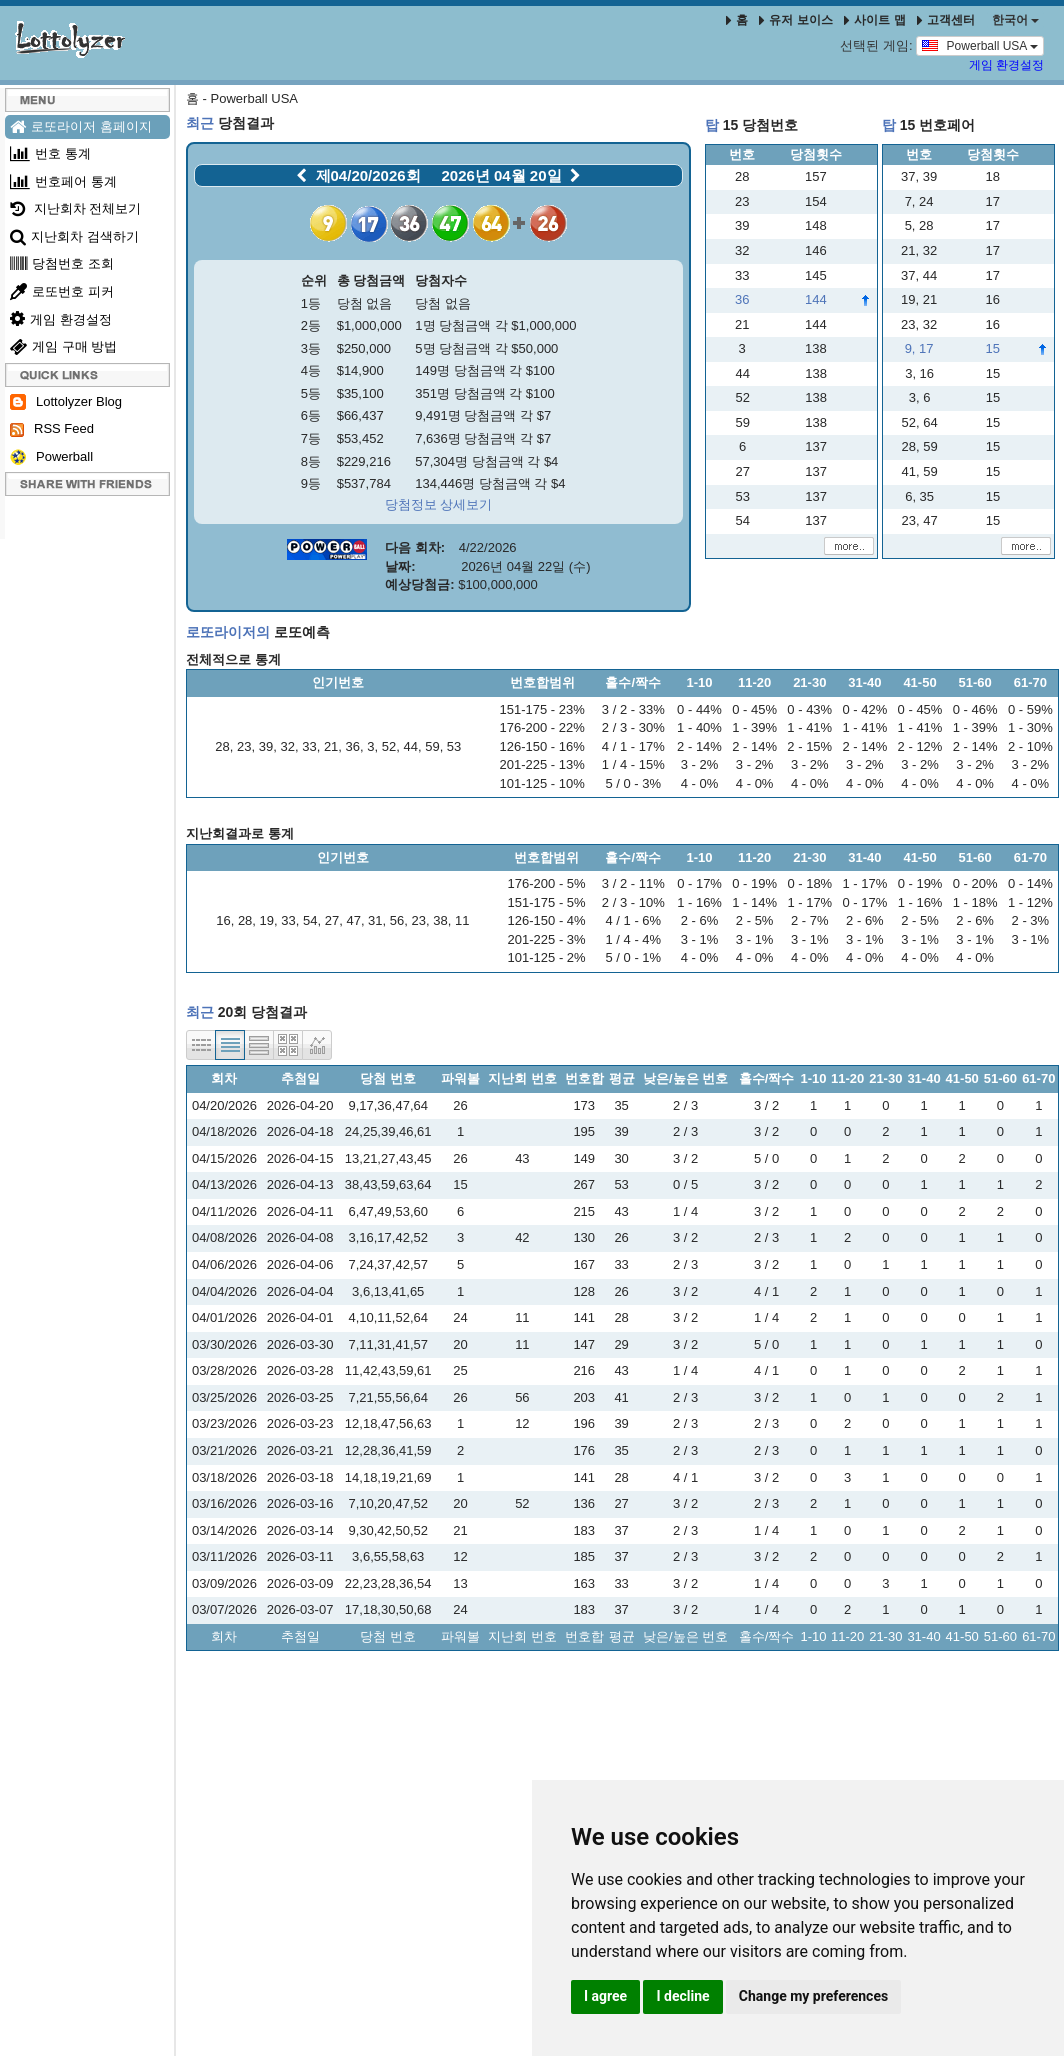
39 (266, 746)
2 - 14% (699, 746)
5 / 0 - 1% (633, 957)
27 (332, 920)
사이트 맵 (876, 20)
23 (244, 746)
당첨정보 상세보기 (439, 504)
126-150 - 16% (542, 746)
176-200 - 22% (542, 727)
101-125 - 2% (547, 957)
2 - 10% (1030, 746)
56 (397, 920)
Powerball (51, 457)
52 (389, 746)
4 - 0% (700, 783)
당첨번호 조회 (62, 263)
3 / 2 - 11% (633, 883)
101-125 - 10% (542, 783)
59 (432, 746)
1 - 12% (1030, 902)
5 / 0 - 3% (633, 783)
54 (310, 920)
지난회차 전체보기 (75, 208)
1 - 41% (809, 727)
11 (462, 920)
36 (353, 746)
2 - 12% (920, 746)
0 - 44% (699, 709)
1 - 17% (809, 902)
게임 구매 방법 (63, 346)
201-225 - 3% (547, 939)
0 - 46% (975, 709)
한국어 (1015, 20)
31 (375, 920)
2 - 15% (809, 746)
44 (410, 746)
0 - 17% (699, 883)
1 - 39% (754, 727)
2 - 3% (1031, 920)
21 (331, 746)
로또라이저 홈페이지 (81, 126)
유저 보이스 (795, 20)
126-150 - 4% (547, 920)
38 (440, 920)
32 (287, 746)
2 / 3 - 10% (633, 902)
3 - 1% (700, 939)
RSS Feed (52, 429)
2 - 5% (755, 920)
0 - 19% (754, 883)
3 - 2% (700, 764)
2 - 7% (810, 920)
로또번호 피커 (62, 291)
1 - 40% (699, 727)
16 (223, 920)
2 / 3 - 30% (633, 727)
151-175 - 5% (547, 902)
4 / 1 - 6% (633, 920)
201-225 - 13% (542, 764)
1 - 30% (1030, 727)
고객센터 (946, 20)
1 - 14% (754, 902)
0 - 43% (809, 709)
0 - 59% (1030, 709)
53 (454, 746)
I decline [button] (682, 1996)
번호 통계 (50, 153)
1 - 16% (699, 902)
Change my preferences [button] (813, 1996)
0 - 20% (975, 883)
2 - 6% (700, 920)
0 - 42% (864, 709)
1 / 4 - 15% (633, 764)
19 (267, 920)
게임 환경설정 (1006, 65)
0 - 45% (754, 709)
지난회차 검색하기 (74, 236)
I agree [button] (605, 1996)
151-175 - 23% (542, 709)
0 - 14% (1030, 883)
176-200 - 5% (547, 883)
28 (222, 746)
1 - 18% (975, 902)
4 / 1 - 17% (633, 746)
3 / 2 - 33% (633, 709)
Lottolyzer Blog (66, 402)
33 (309, 746)
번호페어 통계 (63, 181)
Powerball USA (980, 45)
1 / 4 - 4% (633, 939)
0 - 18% (809, 883)
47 (353, 920)
